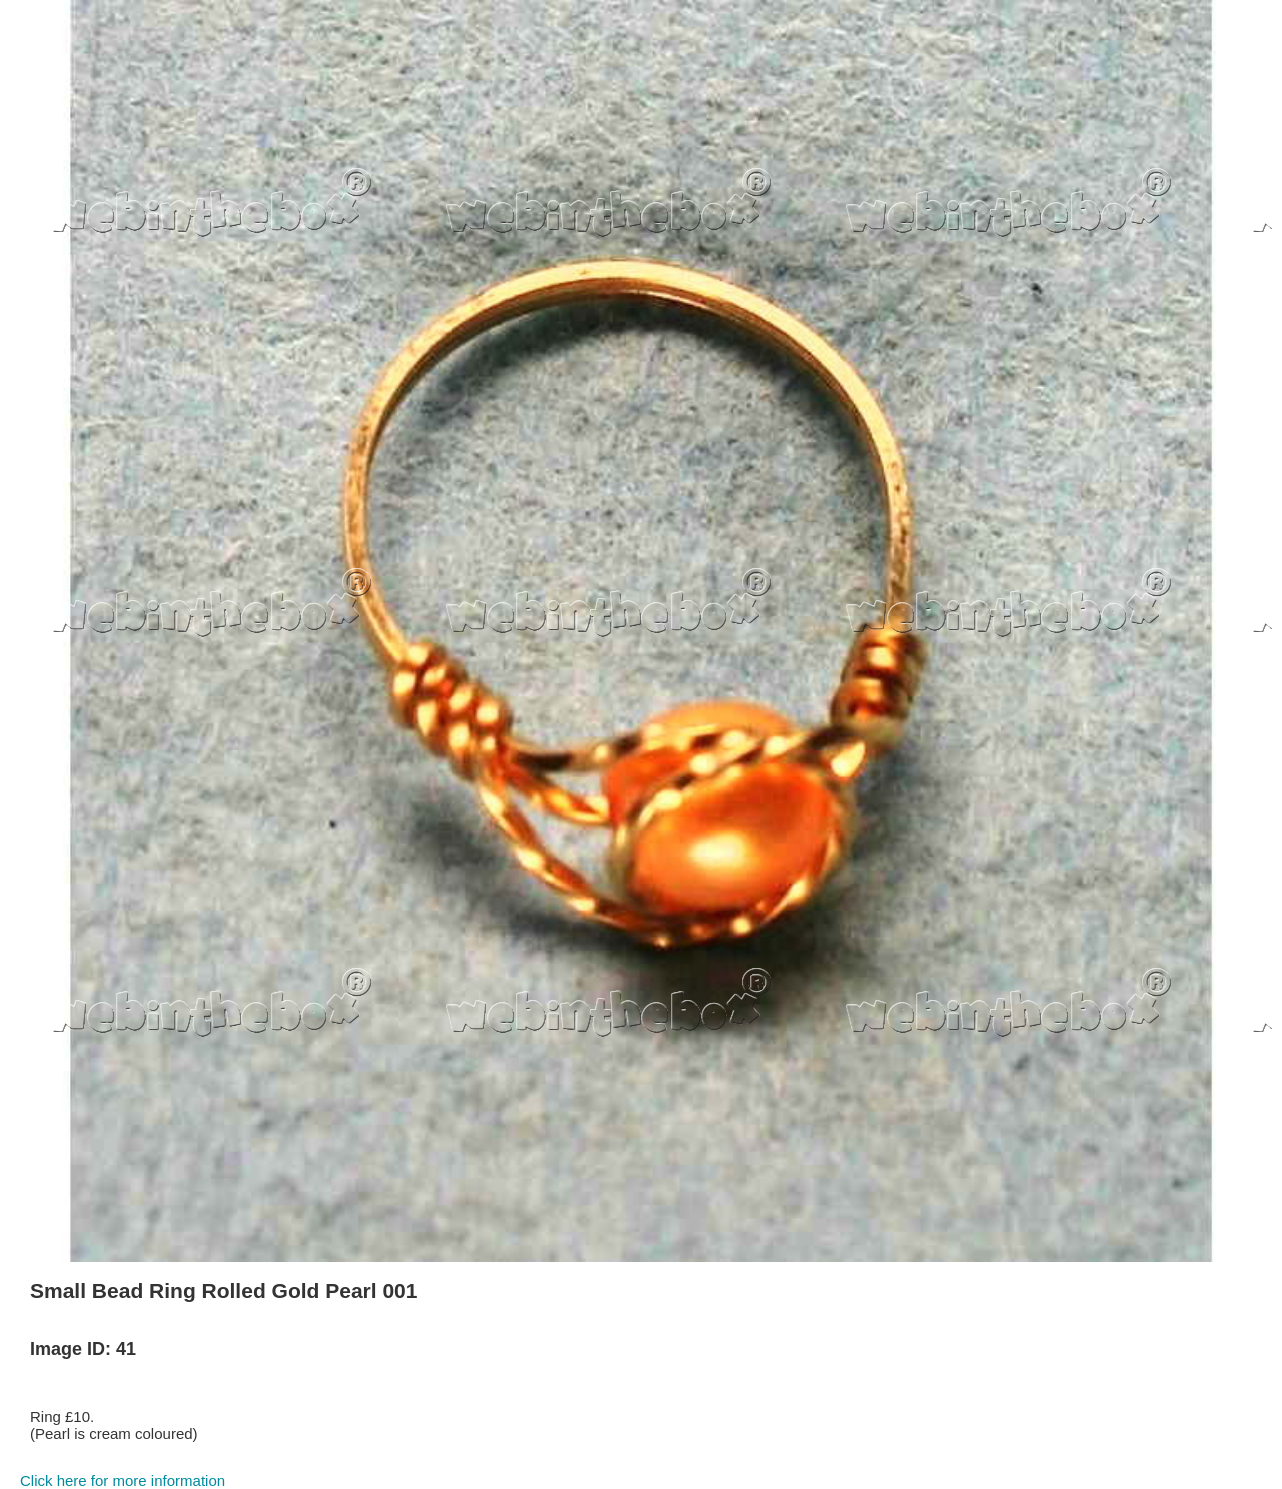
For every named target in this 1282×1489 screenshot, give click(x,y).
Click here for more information (122, 1480)
